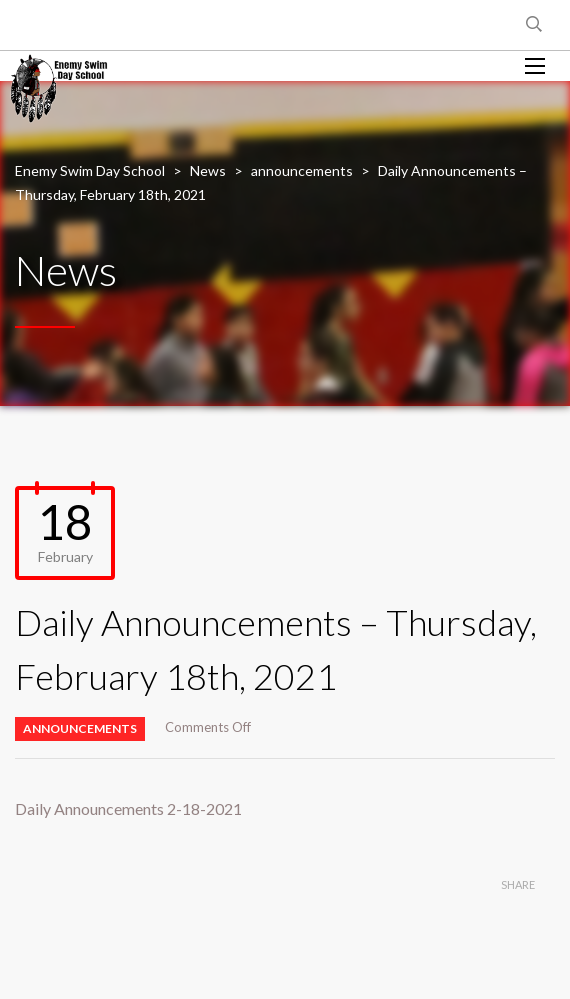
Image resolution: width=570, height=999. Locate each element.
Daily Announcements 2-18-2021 (128, 808)
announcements (80, 728)
